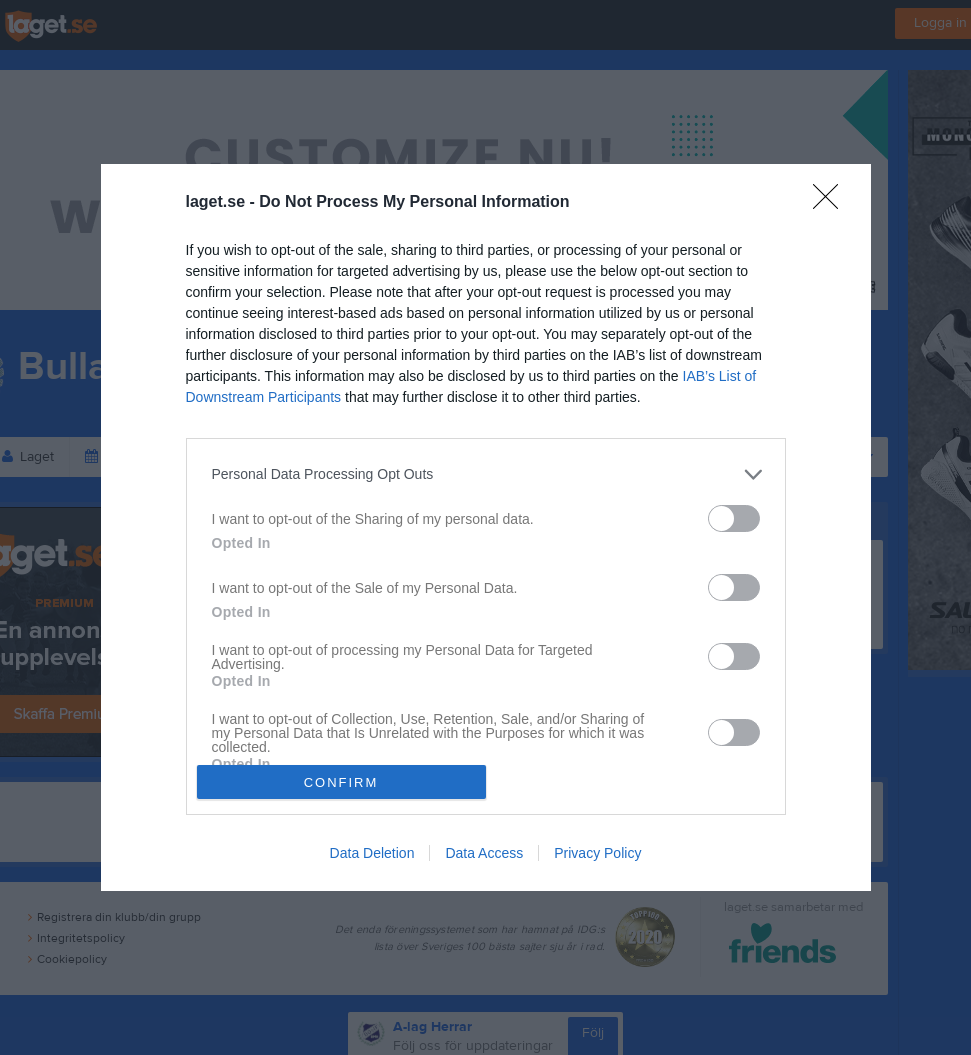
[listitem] (486, 474)
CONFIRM (341, 781)
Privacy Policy (597, 853)
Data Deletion (372, 853)
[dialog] (486, 528)
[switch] (734, 518)
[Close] (832, 203)
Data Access (484, 853)
